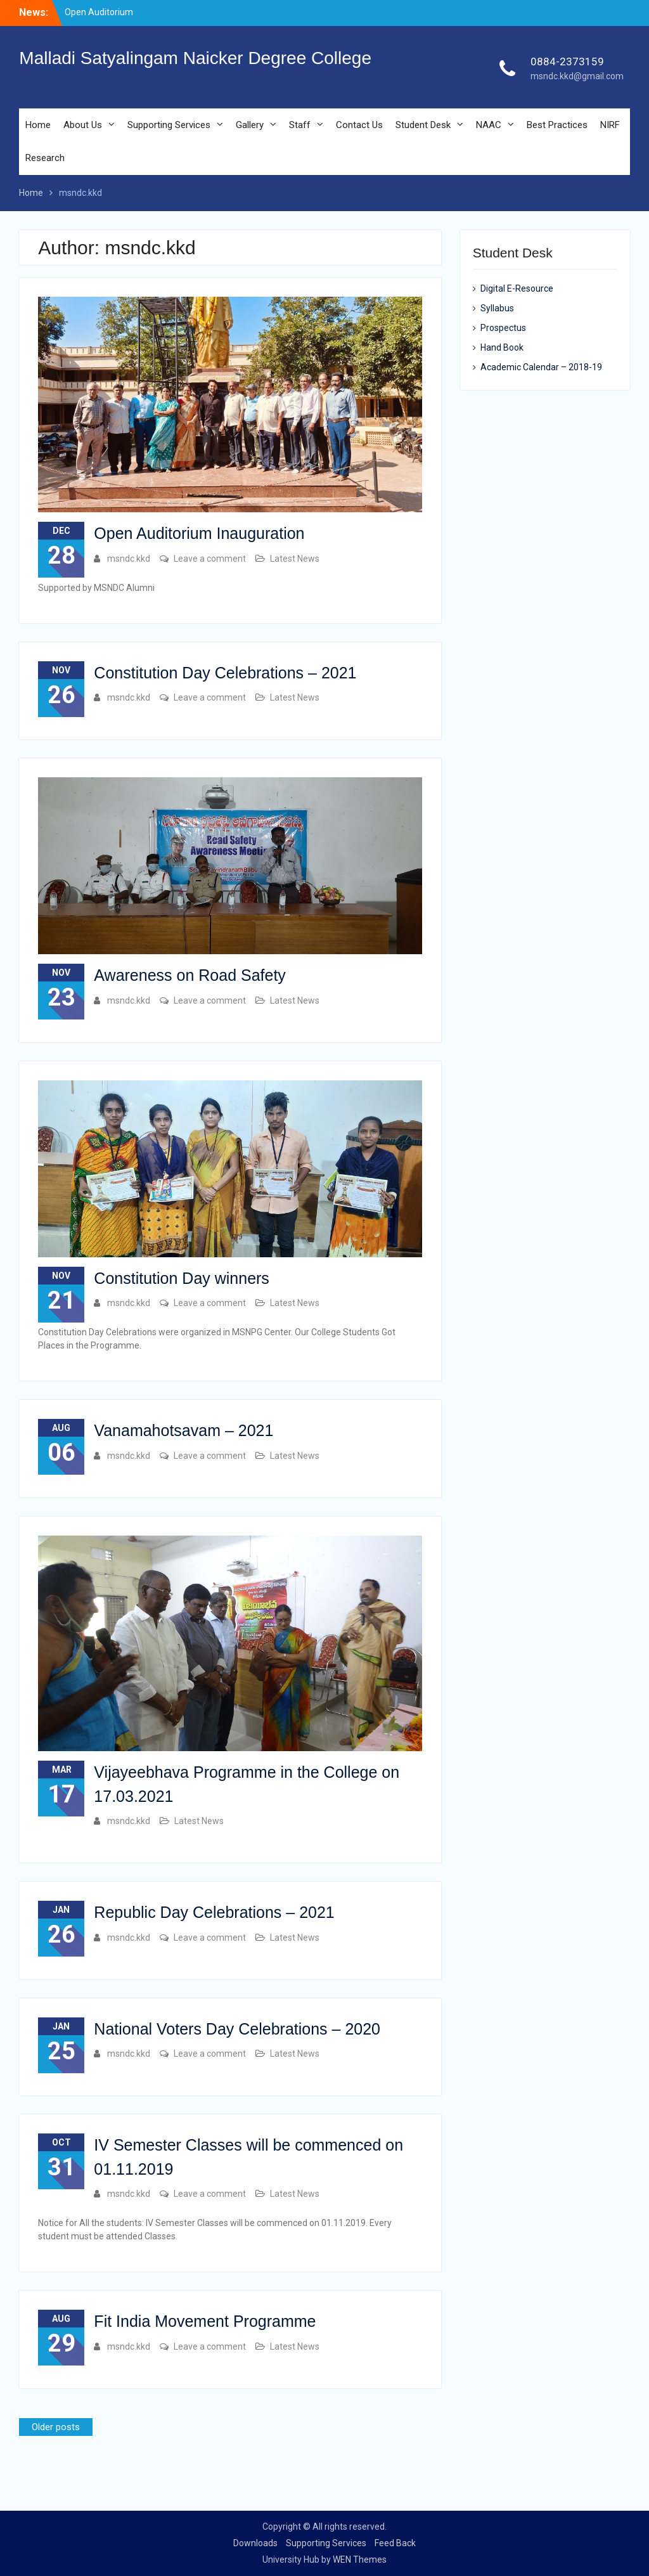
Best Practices (557, 125)
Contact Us (359, 125)
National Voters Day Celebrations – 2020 (237, 2029)
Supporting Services (168, 125)
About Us (82, 125)
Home (38, 125)
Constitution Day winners (181, 1278)
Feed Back (395, 2543)
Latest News (294, 558)
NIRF (610, 125)
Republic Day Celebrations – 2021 (214, 1912)
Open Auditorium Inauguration (199, 533)
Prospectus (503, 328)
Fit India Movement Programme (205, 2321)
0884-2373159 (567, 61)
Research (45, 158)
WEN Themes (360, 2559)
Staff (300, 125)
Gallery (250, 125)
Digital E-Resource (516, 288)
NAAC (488, 125)
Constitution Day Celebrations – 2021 (225, 673)
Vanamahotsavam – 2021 (183, 1430)
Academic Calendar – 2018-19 (541, 367)
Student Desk (423, 125)
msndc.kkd (128, 558)
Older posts (56, 2427)
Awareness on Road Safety (190, 975)
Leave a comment (210, 558)
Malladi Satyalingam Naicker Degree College (195, 58)
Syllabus (497, 308)
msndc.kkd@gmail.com (577, 76)
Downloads (255, 2543)
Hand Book (502, 347)
